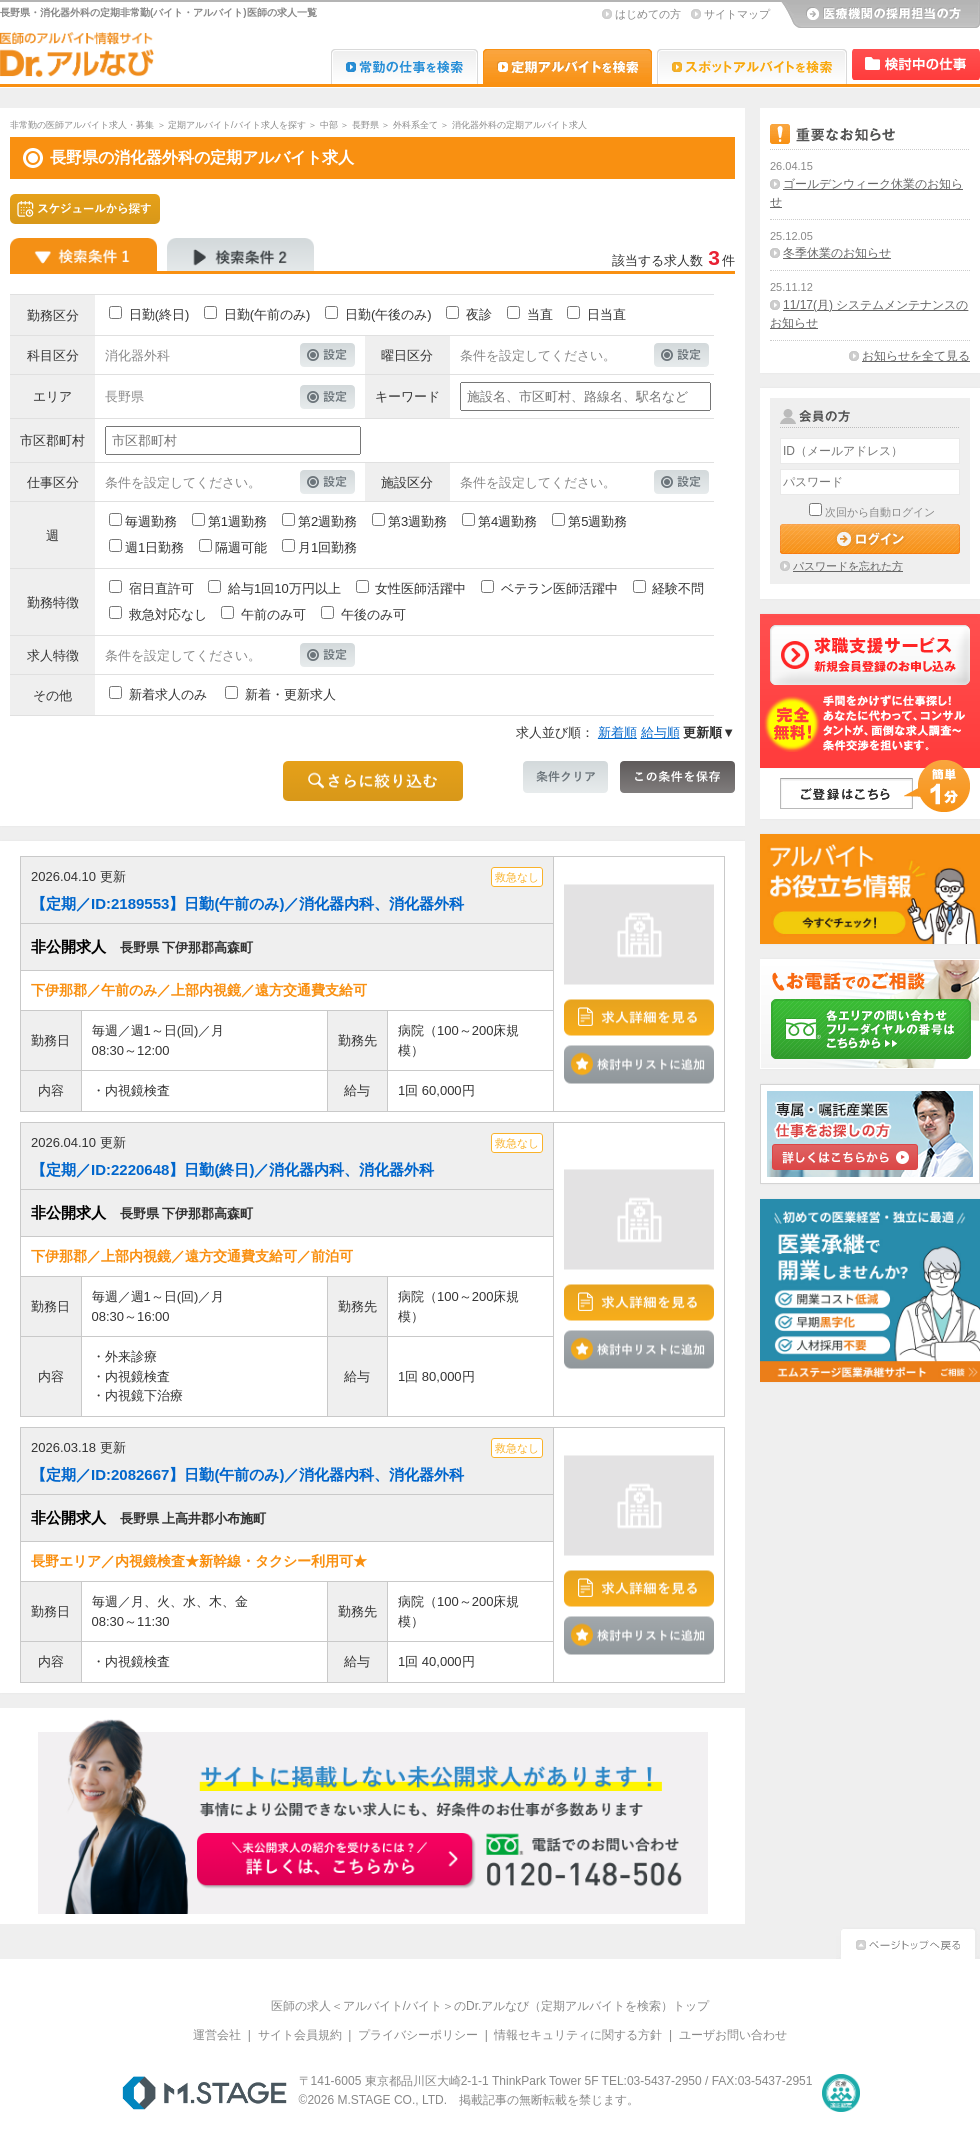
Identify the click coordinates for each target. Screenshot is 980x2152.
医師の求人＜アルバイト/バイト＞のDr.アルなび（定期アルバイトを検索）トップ (490, 2006)
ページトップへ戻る (908, 1941)
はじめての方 (648, 14)
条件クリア (565, 777)
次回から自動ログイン (880, 512)
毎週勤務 (151, 521)
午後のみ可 (373, 614)
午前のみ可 (273, 614)
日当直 (606, 314)
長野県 (365, 125)
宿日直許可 (161, 588)
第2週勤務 (327, 521)
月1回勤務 (327, 547)
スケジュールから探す (85, 209)
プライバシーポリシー (418, 2035)
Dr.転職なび (404, 66)
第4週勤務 (507, 521)
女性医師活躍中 (420, 588)
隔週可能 (241, 547)
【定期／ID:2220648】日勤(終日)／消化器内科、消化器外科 (232, 1169)
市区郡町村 (52, 440)
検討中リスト (916, 64)
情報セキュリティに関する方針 (578, 2035)
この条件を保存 (677, 777)
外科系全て (415, 125)
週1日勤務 (154, 547)
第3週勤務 (417, 521)
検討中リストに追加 (639, 1064)
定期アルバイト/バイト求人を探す (237, 125)
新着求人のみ (168, 694)
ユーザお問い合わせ (733, 2035)
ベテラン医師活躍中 (559, 588)
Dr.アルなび (567, 66)
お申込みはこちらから (336, 1861)
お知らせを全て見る (916, 356)
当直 (540, 314)
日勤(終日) (159, 314)
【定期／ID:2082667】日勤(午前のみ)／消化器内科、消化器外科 (247, 1474)
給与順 (660, 732)
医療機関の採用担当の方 (880, 15)
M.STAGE (204, 2093)
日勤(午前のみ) (267, 314)
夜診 (479, 314)
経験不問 (678, 588)
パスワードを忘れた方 (848, 566)
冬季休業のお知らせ (837, 253)
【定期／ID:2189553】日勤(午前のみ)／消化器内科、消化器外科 (247, 903)
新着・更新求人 (290, 694)
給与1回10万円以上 (284, 588)
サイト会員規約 (300, 2035)
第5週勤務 (597, 521)
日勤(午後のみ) (388, 314)
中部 (329, 125)
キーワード (407, 396)
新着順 (617, 732)
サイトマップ (737, 14)
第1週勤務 (237, 521)
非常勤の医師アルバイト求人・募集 (82, 125)
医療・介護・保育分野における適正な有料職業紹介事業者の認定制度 (841, 2093)
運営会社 (217, 2035)
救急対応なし (168, 614)
